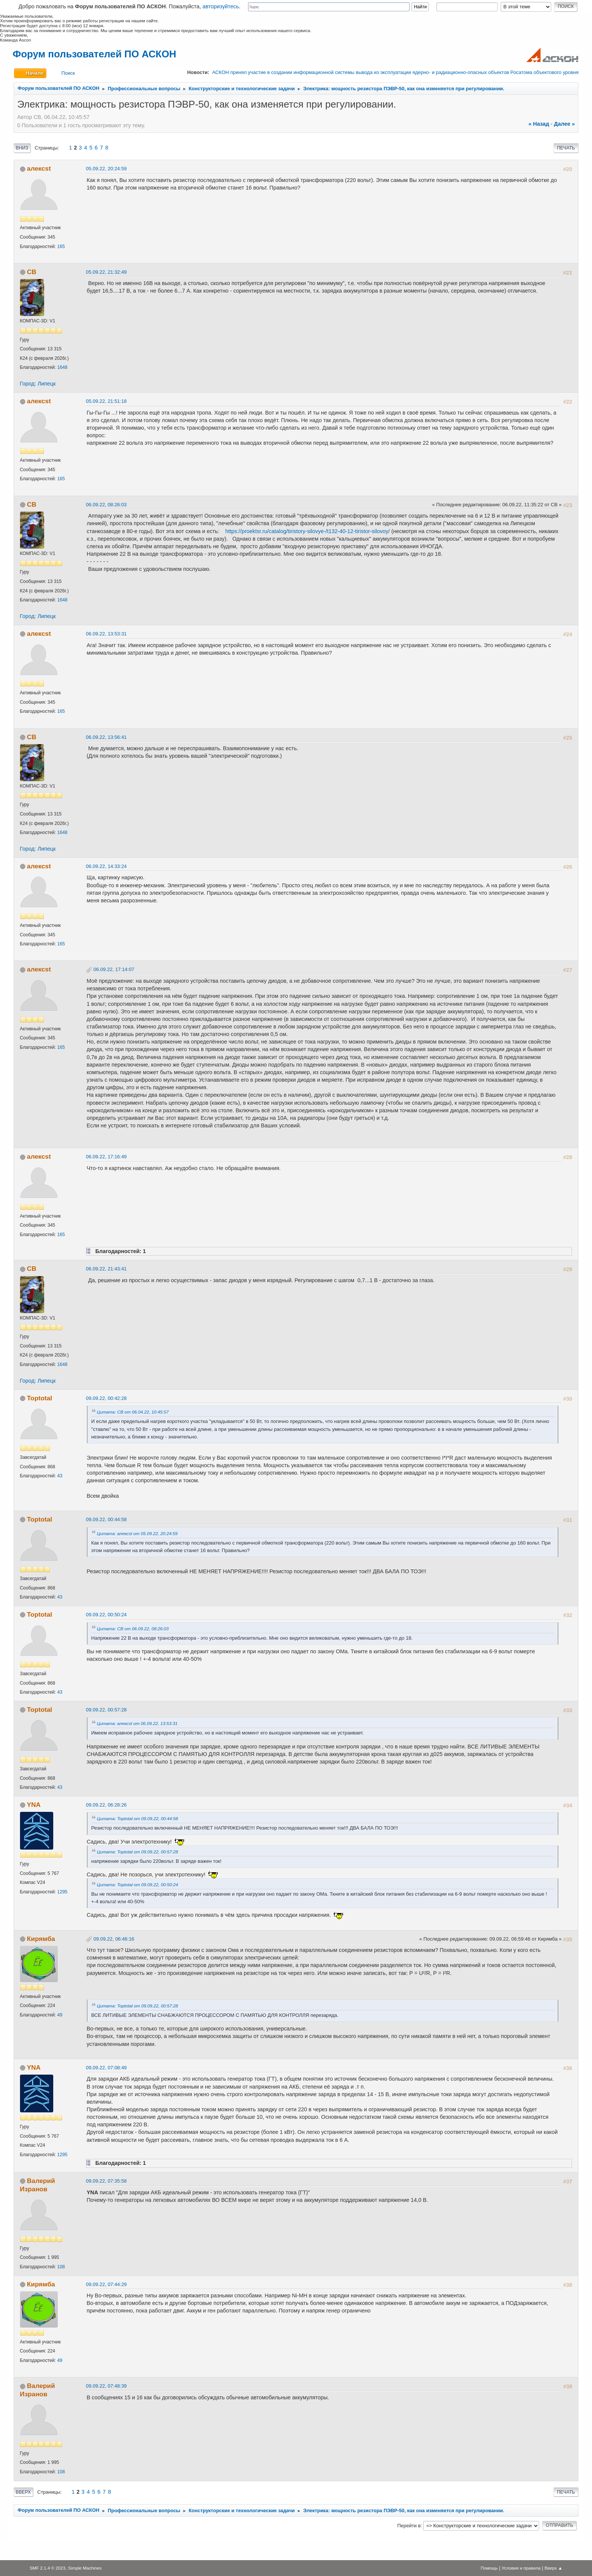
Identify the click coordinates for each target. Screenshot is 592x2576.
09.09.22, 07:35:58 (106, 2181)
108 (61, 2266)
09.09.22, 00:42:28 (106, 1398)
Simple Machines (85, 2567)
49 (59, 2015)
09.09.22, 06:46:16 (114, 1939)
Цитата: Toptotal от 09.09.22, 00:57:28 (137, 1851)
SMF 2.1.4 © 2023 (47, 2567)
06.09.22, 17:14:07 (114, 969)
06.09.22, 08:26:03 (106, 504)
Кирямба (41, 1938)
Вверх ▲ (553, 2567)
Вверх (23, 2492)
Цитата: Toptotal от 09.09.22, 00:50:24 (137, 1884)
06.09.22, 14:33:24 (106, 866)
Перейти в (409, 2525)
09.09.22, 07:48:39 (106, 2386)
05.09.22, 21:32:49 (106, 272)
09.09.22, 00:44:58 (106, 1519)
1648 (62, 367)
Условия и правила (521, 2567)
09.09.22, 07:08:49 (106, 2067)
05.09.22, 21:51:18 (106, 401)
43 (59, 1475)
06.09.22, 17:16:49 (106, 1156)
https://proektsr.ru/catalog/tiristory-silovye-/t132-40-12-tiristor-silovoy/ (307, 531)
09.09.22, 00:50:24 (106, 1614)
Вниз (22, 148)
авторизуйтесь (220, 6)
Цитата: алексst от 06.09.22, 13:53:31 (137, 1723)
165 (61, 246)
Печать (566, 148)
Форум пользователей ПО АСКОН (94, 54)
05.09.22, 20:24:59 (106, 168)
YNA (33, 1804)
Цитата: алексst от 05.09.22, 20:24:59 (137, 1533)
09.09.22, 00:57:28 (106, 1710)
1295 (62, 1892)
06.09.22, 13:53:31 (106, 634)
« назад (539, 124)
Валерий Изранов (37, 2185)
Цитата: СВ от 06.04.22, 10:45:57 (133, 1411)
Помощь (489, 2567)
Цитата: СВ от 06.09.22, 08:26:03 (133, 1628)
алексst (39, 168)
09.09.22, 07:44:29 (106, 2284)
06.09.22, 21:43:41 (106, 1269)
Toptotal (39, 1398)
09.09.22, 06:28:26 (106, 1805)
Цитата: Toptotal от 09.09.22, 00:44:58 (137, 1818)
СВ (31, 272)
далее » (564, 124)
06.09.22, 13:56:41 (106, 737)
